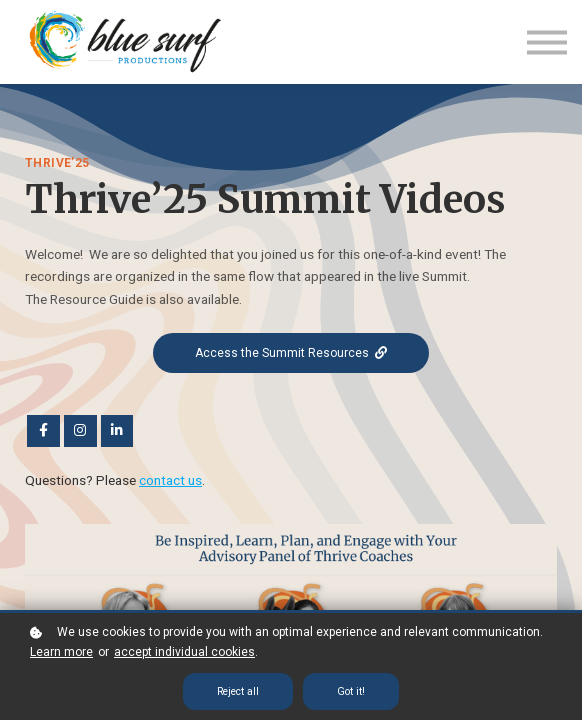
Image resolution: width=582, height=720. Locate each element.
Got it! (351, 691)
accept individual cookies (184, 652)
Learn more (61, 652)
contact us (170, 478)
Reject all (238, 691)
